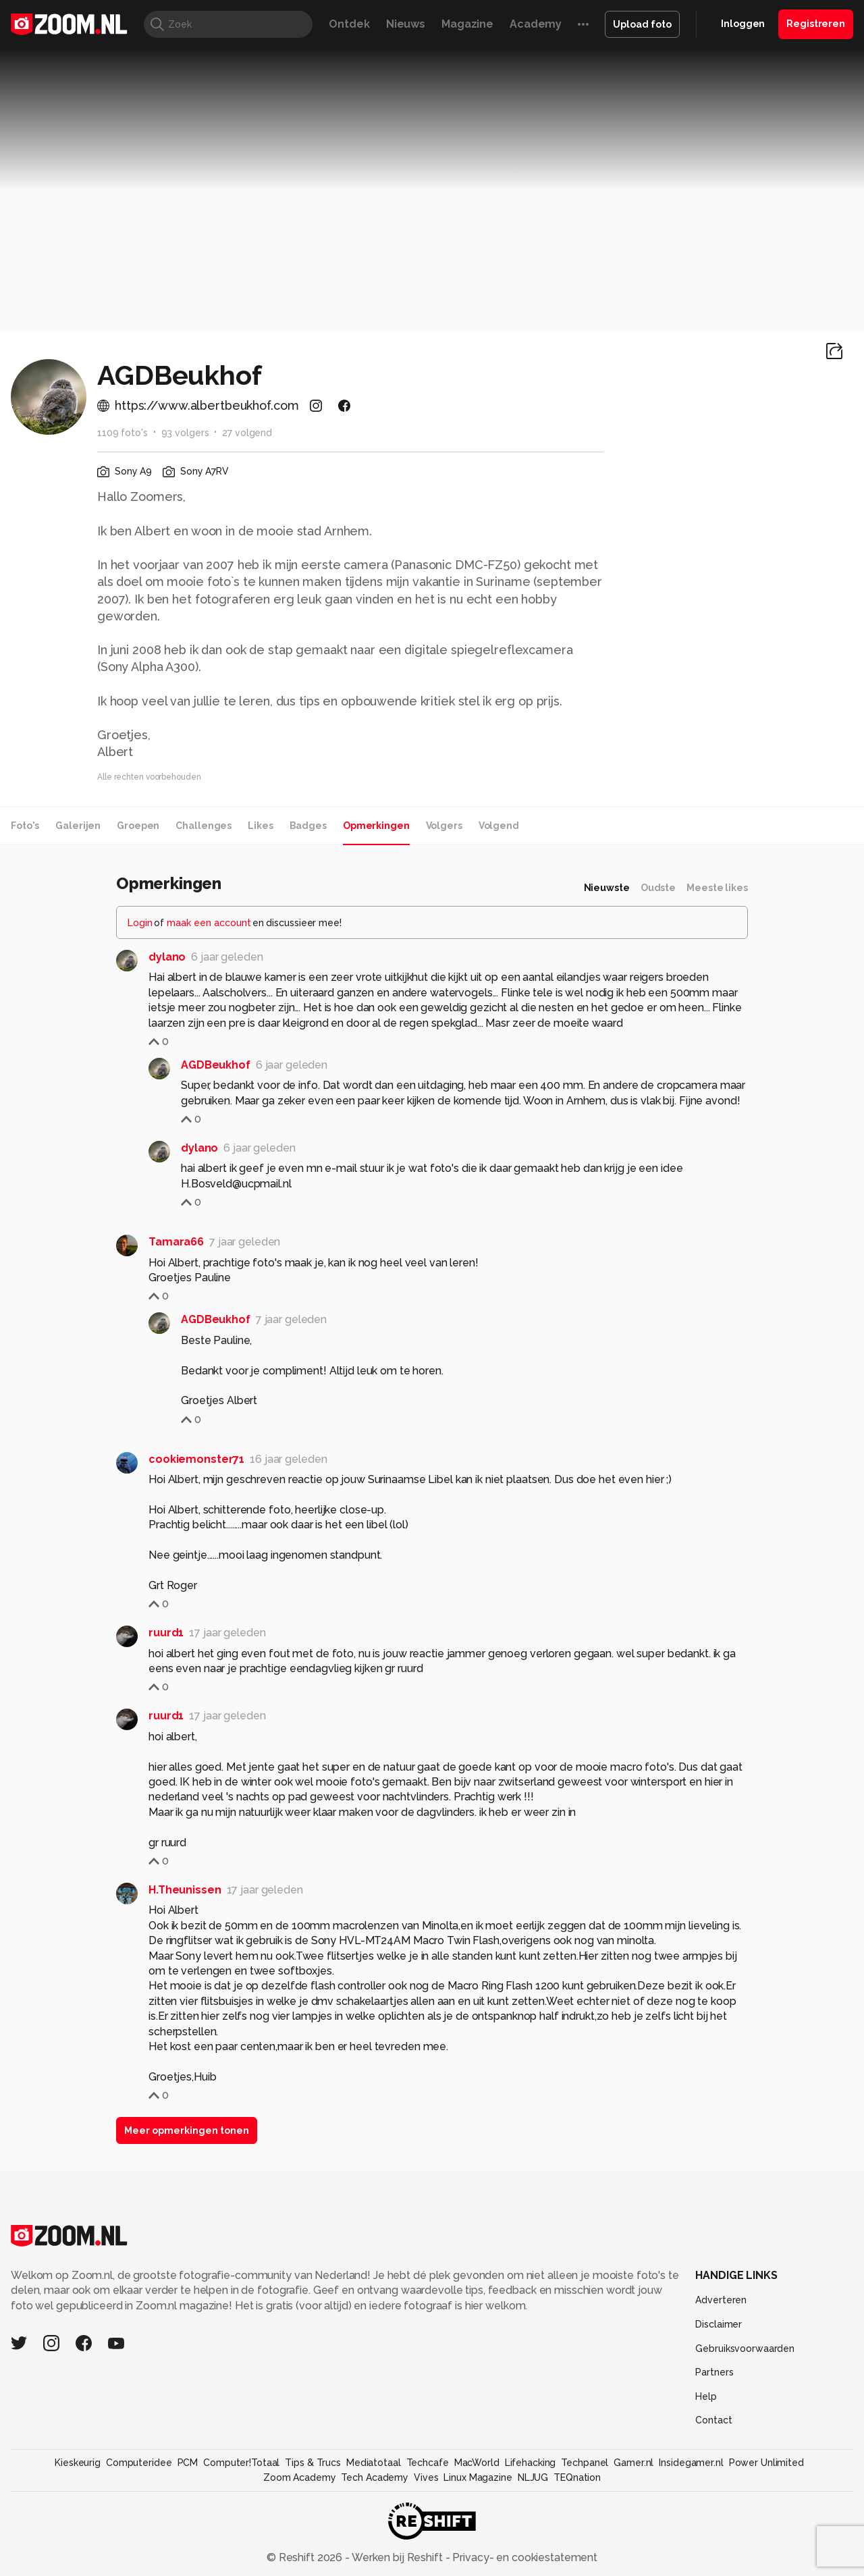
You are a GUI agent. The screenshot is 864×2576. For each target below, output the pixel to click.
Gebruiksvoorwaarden (744, 2348)
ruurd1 (166, 1632)
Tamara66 (176, 1241)
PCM (188, 2462)
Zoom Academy (299, 2477)
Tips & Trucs (313, 2462)
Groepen (138, 825)
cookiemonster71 (196, 1459)
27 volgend (247, 432)
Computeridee (139, 2462)
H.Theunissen (184, 1889)
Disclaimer (718, 2324)
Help (706, 2396)
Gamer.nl (633, 2462)
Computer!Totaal (241, 2462)
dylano (167, 956)
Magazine (467, 24)
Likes (260, 825)
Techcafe (427, 2462)
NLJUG (533, 2477)
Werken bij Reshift (398, 2557)
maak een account (209, 922)
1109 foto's (122, 432)
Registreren (815, 23)
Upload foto (642, 24)
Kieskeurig (78, 2462)
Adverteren (721, 2300)
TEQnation (577, 2477)
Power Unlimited (766, 2462)
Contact (713, 2420)
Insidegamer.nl (691, 2462)
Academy (536, 24)
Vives (426, 2477)
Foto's (25, 825)
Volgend (499, 825)
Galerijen (78, 825)
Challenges (204, 825)
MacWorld (477, 2462)
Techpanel (584, 2462)
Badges (308, 825)
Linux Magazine (477, 2477)
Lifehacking (530, 2462)
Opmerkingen (376, 825)
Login (140, 922)
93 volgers (185, 432)
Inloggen (743, 23)
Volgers (444, 825)
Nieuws (405, 24)
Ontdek (349, 24)
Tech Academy (374, 2477)
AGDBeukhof (215, 1064)
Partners (714, 2372)
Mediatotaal (373, 2462)
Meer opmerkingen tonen (186, 2130)
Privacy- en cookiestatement (523, 2557)
